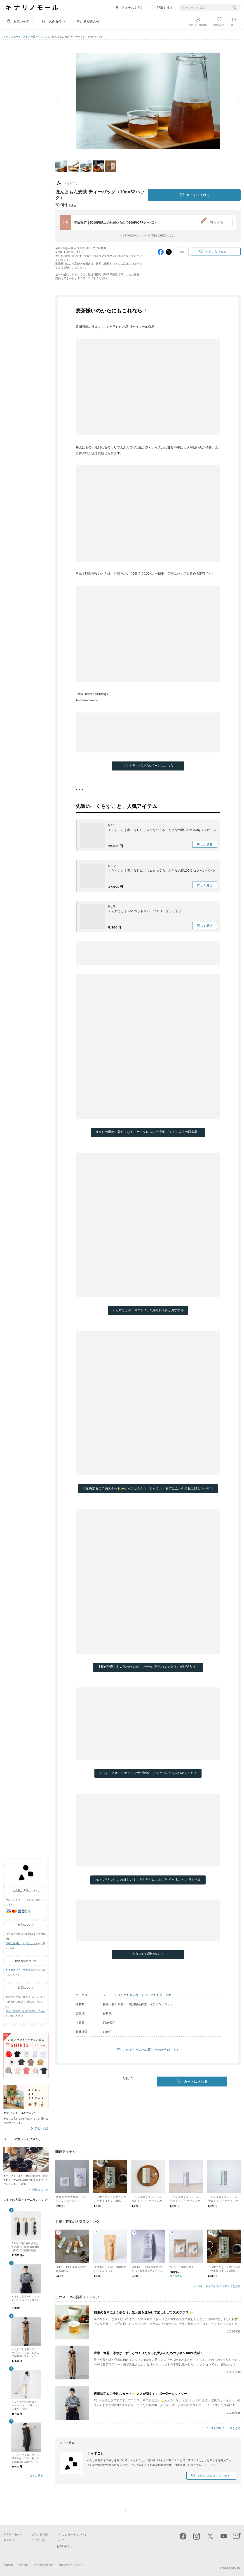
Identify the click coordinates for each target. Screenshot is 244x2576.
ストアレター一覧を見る (226, 2428)
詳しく (205, 844)
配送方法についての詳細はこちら (24, 1970)
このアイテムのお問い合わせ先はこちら (151, 2050)
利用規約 (23, 2564)
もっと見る (36, 2475)
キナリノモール (12, 36)
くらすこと (44, 36)
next (235, 100)
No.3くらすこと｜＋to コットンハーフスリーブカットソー (146, 909)
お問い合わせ (65, 2546)
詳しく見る (42, 2128)
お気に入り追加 (216, 251)
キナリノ (8, 2540)
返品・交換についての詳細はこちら (25, 2011)
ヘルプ (61, 2540)
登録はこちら (40, 2189)
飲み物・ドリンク (141, 1995)
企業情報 (8, 2564)
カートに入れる (194, 195)
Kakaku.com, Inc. (231, 2567)
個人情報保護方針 (44, 2564)
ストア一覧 (29, 36)
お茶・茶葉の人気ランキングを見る (219, 2286)
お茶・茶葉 (164, 1995)
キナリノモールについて (72, 2534)
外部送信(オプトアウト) (72, 2564)
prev (61, 100)
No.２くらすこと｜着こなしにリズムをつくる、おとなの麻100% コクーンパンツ (161, 868)
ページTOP (125, 2510)
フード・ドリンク (114, 1995)
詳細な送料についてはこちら (22, 1943)
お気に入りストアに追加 (214, 2476)
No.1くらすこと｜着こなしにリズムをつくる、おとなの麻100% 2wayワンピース (162, 827)
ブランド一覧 (39, 2534)
